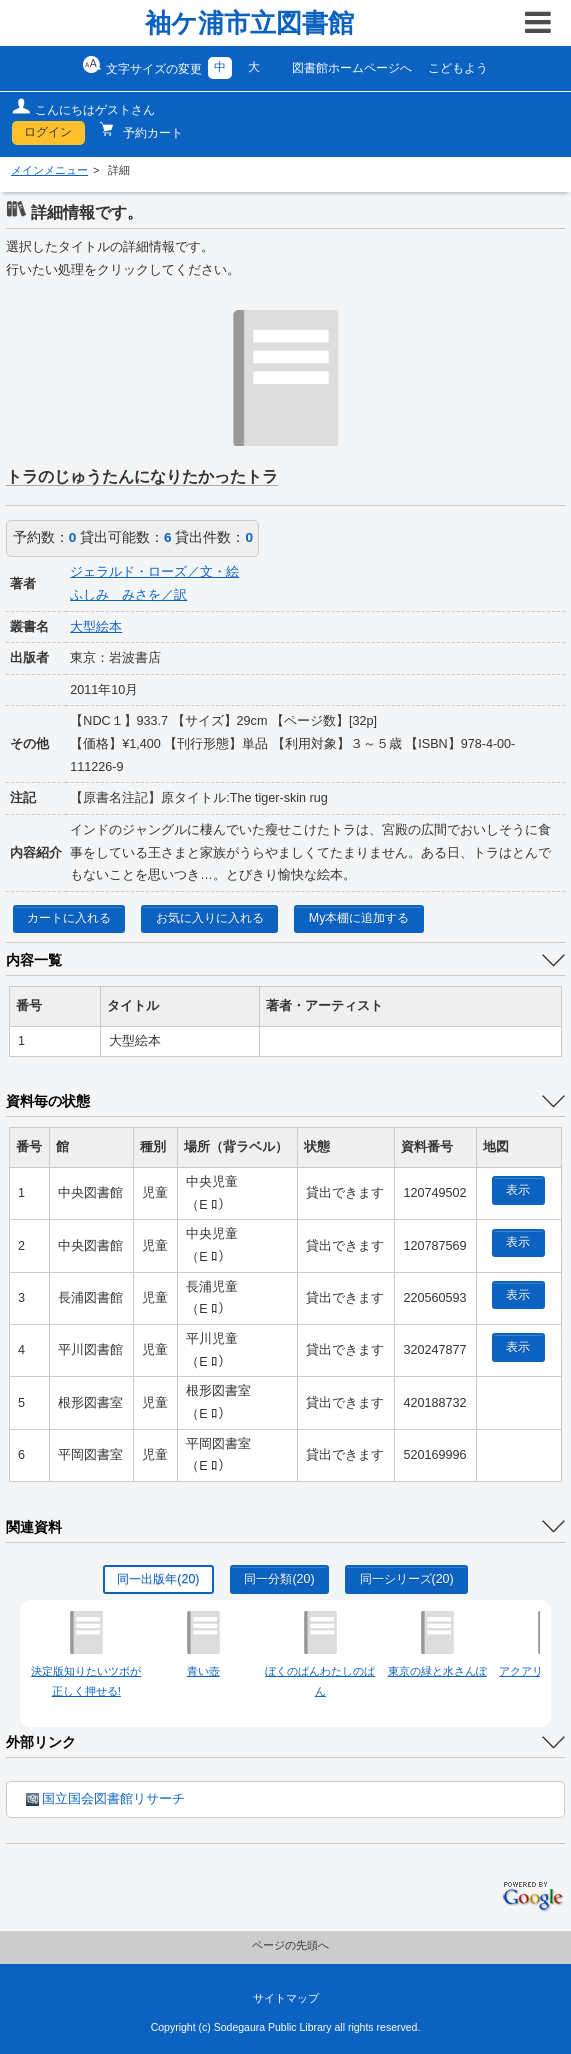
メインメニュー (49, 170)
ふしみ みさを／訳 (128, 595)
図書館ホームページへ (352, 68)
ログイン (48, 132)
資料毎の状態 (48, 1101)
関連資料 (34, 1527)
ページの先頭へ (290, 1945)
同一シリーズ (407, 1579)
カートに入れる (69, 918)
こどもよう (458, 68)
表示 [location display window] (518, 1190)
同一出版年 (158, 1579)
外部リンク (41, 1742)
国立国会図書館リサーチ (105, 1799)
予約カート (151, 133)
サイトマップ (286, 1998)
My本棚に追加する (359, 918)
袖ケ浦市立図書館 (249, 23)
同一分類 (279, 1579)
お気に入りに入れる (210, 918)
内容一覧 (34, 960)
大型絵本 (96, 627)
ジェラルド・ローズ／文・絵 (154, 572)
